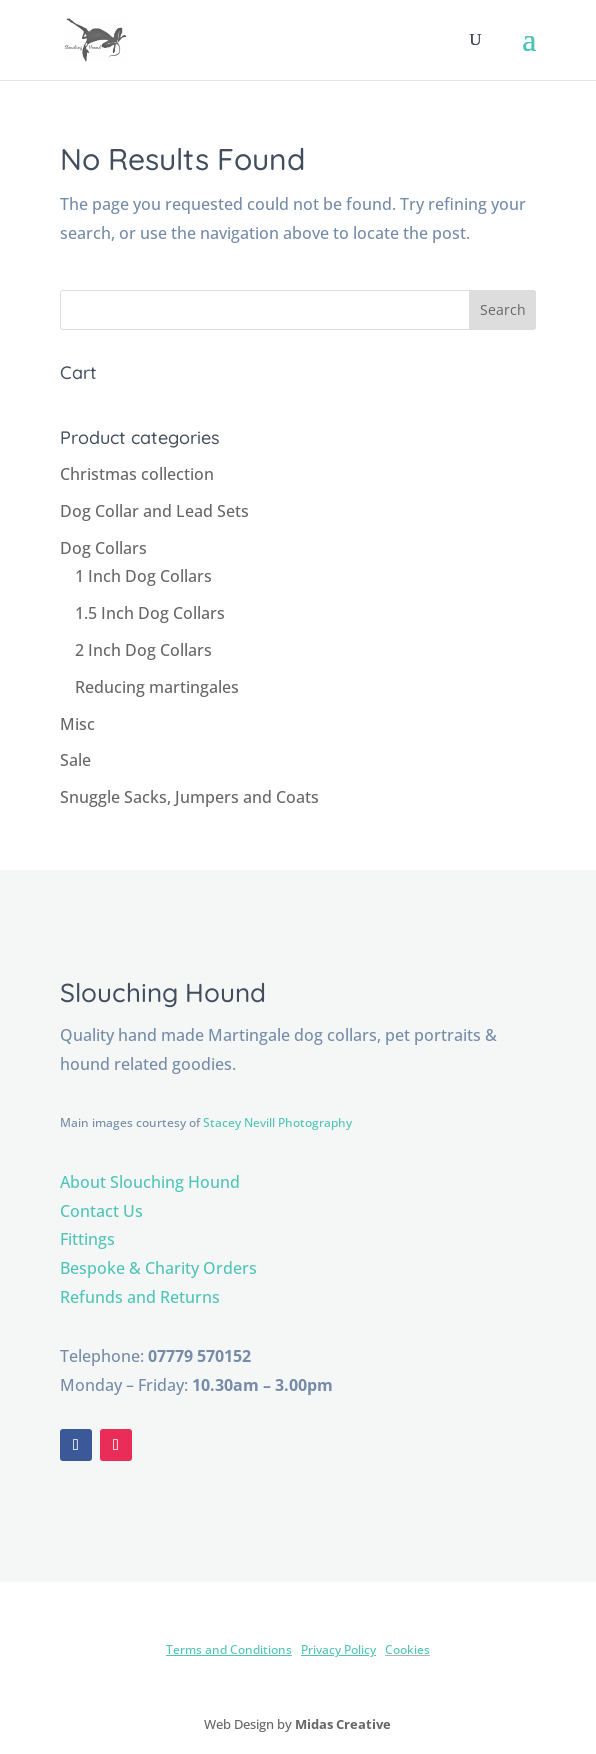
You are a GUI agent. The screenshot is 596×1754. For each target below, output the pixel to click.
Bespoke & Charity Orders (158, 1268)
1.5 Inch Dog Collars (150, 613)
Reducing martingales (157, 687)
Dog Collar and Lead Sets (154, 511)
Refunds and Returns (140, 1297)
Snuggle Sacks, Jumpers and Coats (189, 797)
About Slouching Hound (150, 1182)
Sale (75, 760)
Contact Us (101, 1211)
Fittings (87, 1239)
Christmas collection (137, 474)
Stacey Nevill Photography (277, 1122)
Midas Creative (343, 1724)
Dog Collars (103, 548)
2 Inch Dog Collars (143, 650)
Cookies (407, 1649)
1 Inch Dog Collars (143, 576)
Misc (77, 724)
